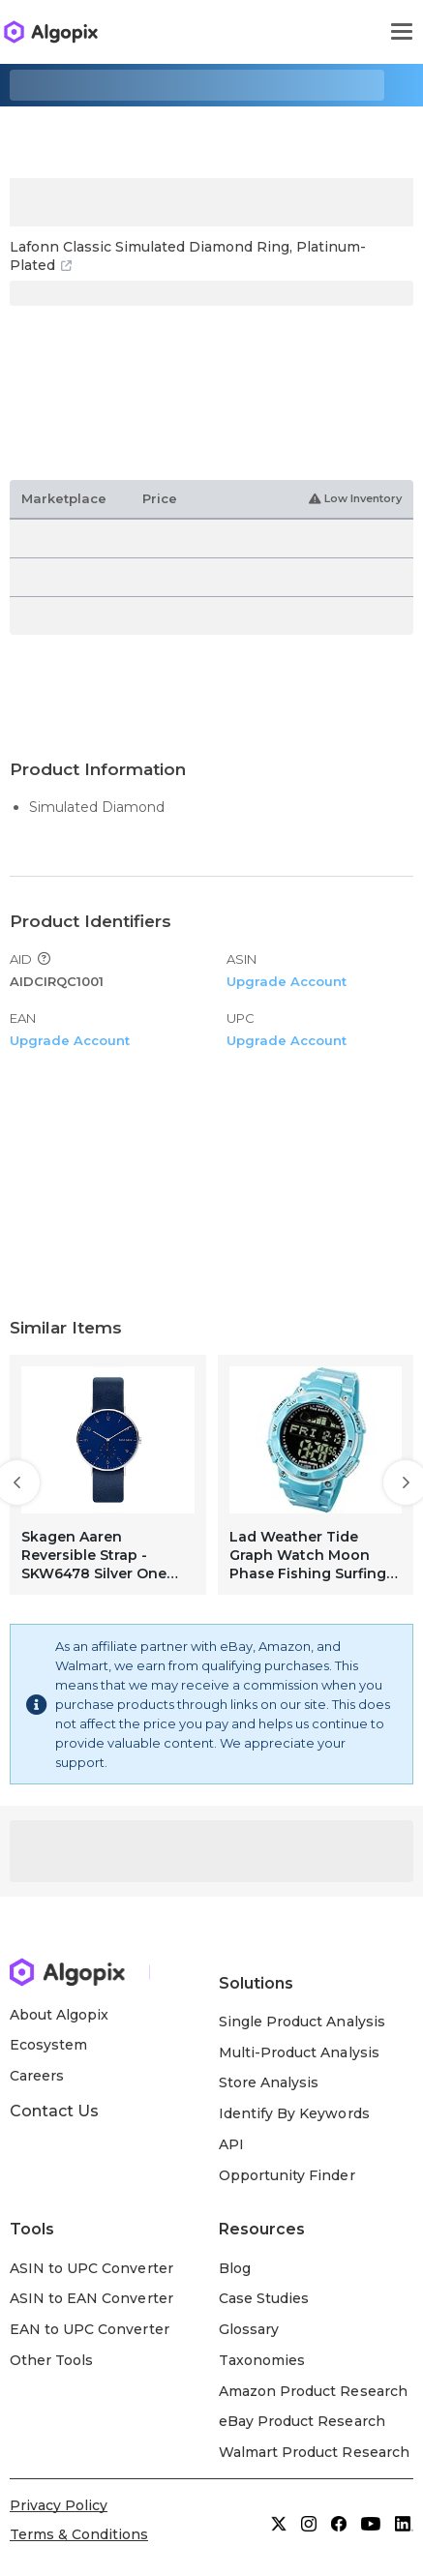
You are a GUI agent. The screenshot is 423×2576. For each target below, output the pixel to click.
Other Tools (51, 2360)
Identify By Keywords (294, 2113)
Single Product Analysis (302, 2021)
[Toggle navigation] (401, 32)
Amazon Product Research (313, 2391)
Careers (37, 2075)
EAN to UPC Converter (89, 2329)
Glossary (249, 2329)
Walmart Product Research (314, 2452)
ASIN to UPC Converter (91, 2268)
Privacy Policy (58, 2505)
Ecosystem (48, 2044)
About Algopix (59, 2014)
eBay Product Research (302, 2421)
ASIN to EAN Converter (91, 2298)
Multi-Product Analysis (299, 2052)
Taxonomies (262, 2360)
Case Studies (264, 2298)
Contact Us (54, 2111)
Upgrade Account (287, 981)
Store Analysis (268, 2082)
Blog (235, 2268)
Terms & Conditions (79, 2534)
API (231, 2144)
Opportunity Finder (287, 2175)
